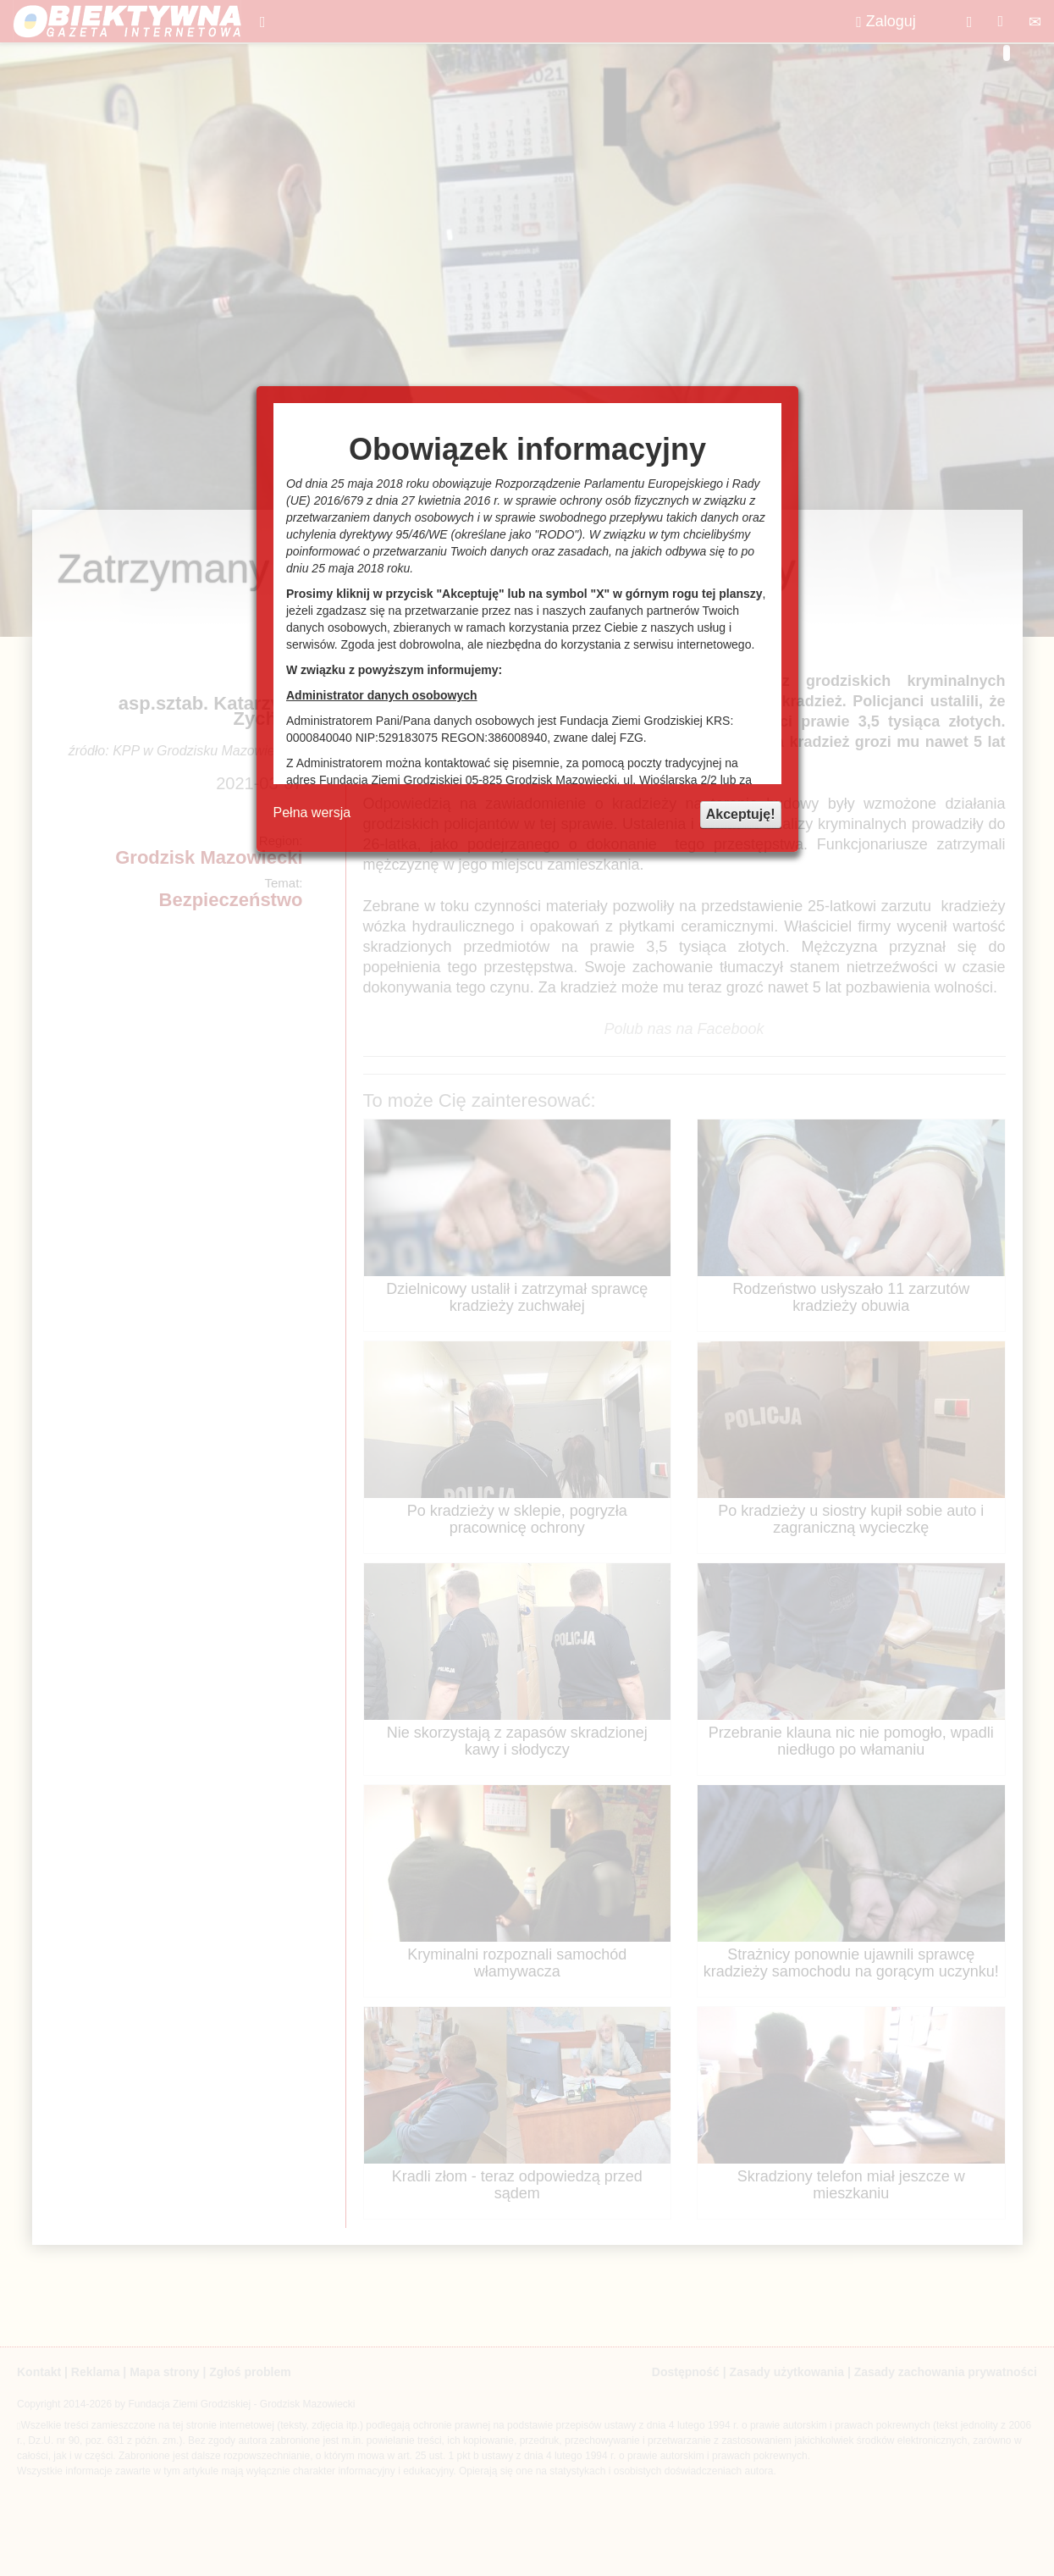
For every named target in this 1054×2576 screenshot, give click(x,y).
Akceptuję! (740, 814)
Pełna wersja (312, 812)
